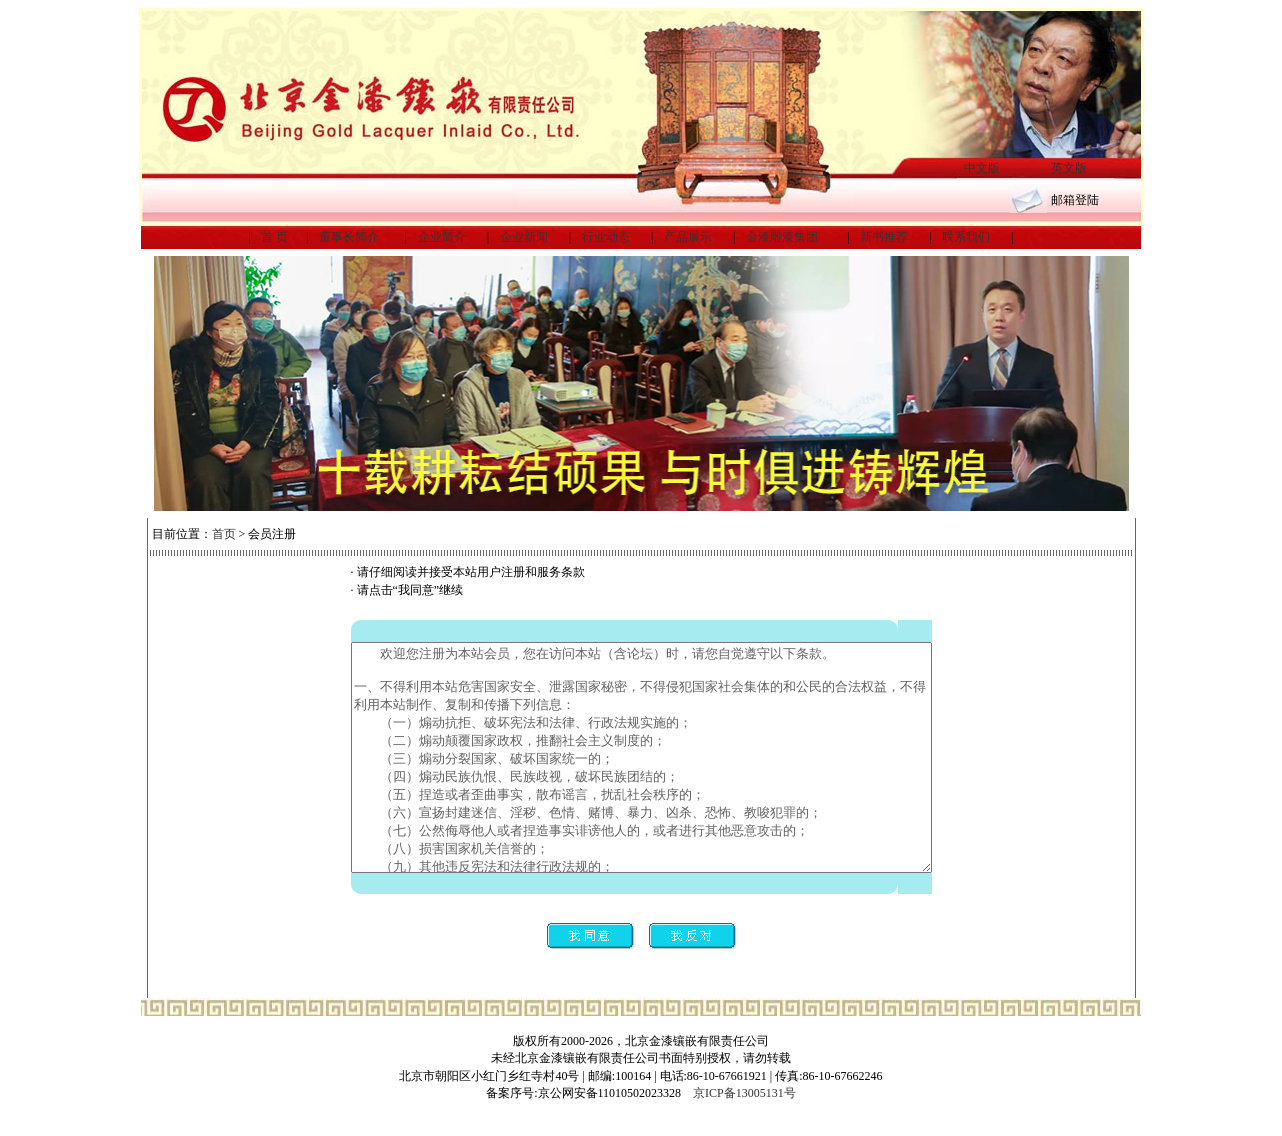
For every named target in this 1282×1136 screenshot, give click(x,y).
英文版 (1069, 168)
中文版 (982, 168)
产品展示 (688, 237)
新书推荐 (884, 237)
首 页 (274, 237)
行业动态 (606, 237)
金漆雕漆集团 (782, 237)
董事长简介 (349, 237)
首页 (224, 534)
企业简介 (442, 237)
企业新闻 (524, 237)
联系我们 (966, 237)
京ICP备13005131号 (744, 1119)
